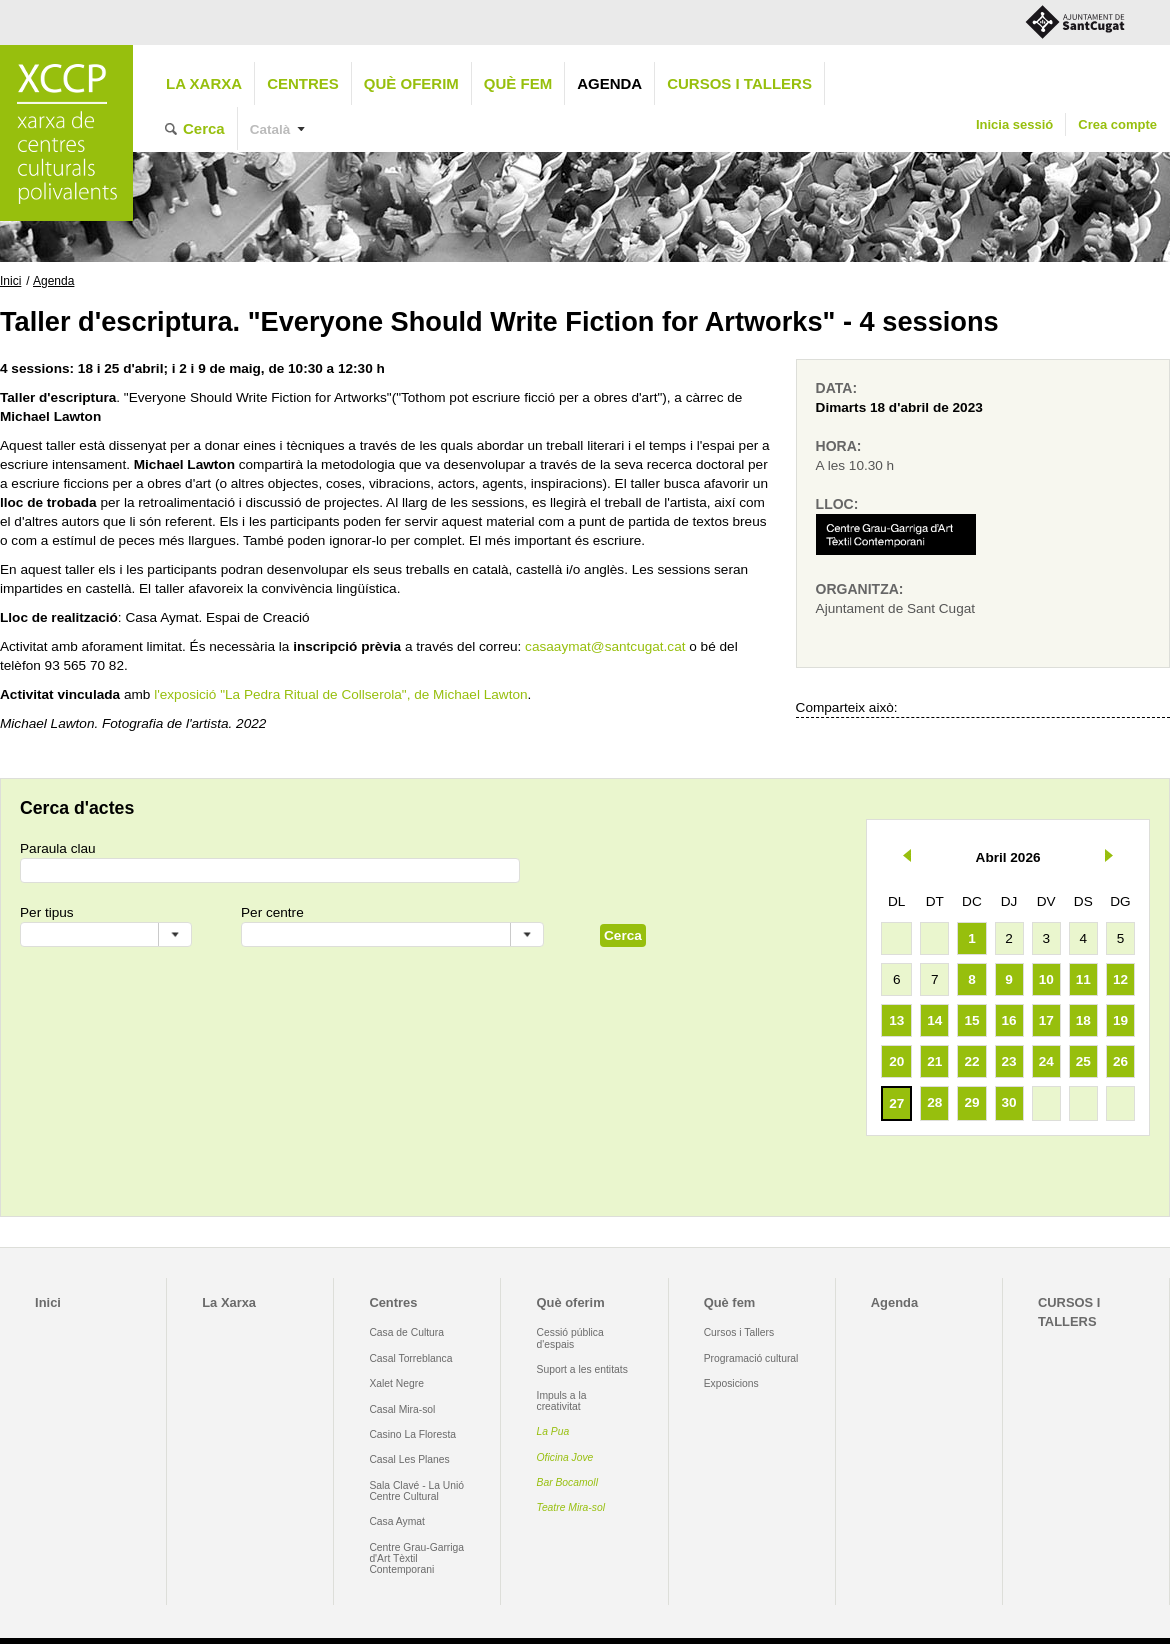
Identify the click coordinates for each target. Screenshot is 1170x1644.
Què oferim (411, 83)
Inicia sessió (1014, 124)
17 (1046, 1020)
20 (896, 1061)
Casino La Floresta (412, 1434)
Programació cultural (751, 1358)
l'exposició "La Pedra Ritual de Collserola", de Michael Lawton (340, 694)
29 (971, 1102)
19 (1120, 1020)
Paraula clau (58, 848)
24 (1046, 1061)
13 (896, 1020)
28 (934, 1102)
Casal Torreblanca (410, 1358)
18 (1083, 1020)
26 (1120, 1061)
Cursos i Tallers (739, 1332)
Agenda (609, 83)
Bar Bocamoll (567, 1482)
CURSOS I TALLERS (739, 83)
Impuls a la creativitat (562, 1401)
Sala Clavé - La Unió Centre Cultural (416, 1491)
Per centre (272, 912)
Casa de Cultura (406, 1332)
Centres (303, 83)
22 (971, 1061)
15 (971, 1020)
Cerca (204, 128)
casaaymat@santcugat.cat (605, 646)
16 (1009, 1020)
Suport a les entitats (582, 1369)
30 (1009, 1102)
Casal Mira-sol (402, 1409)
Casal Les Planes (409, 1459)
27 (896, 1103)
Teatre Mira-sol (571, 1507)
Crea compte (1117, 124)
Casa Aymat (397, 1521)
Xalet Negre (396, 1383)
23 (1009, 1061)
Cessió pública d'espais (570, 1338)
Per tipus (47, 912)
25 (1083, 1061)
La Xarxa (204, 83)
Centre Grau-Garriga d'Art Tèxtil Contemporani (416, 1559)
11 (1083, 979)
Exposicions (731, 1383)
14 (934, 1020)
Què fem (518, 83)
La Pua (553, 1431)
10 (1046, 979)
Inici (10, 281)
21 (934, 1061)
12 (1120, 979)
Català (270, 129)
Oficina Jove (565, 1457)
